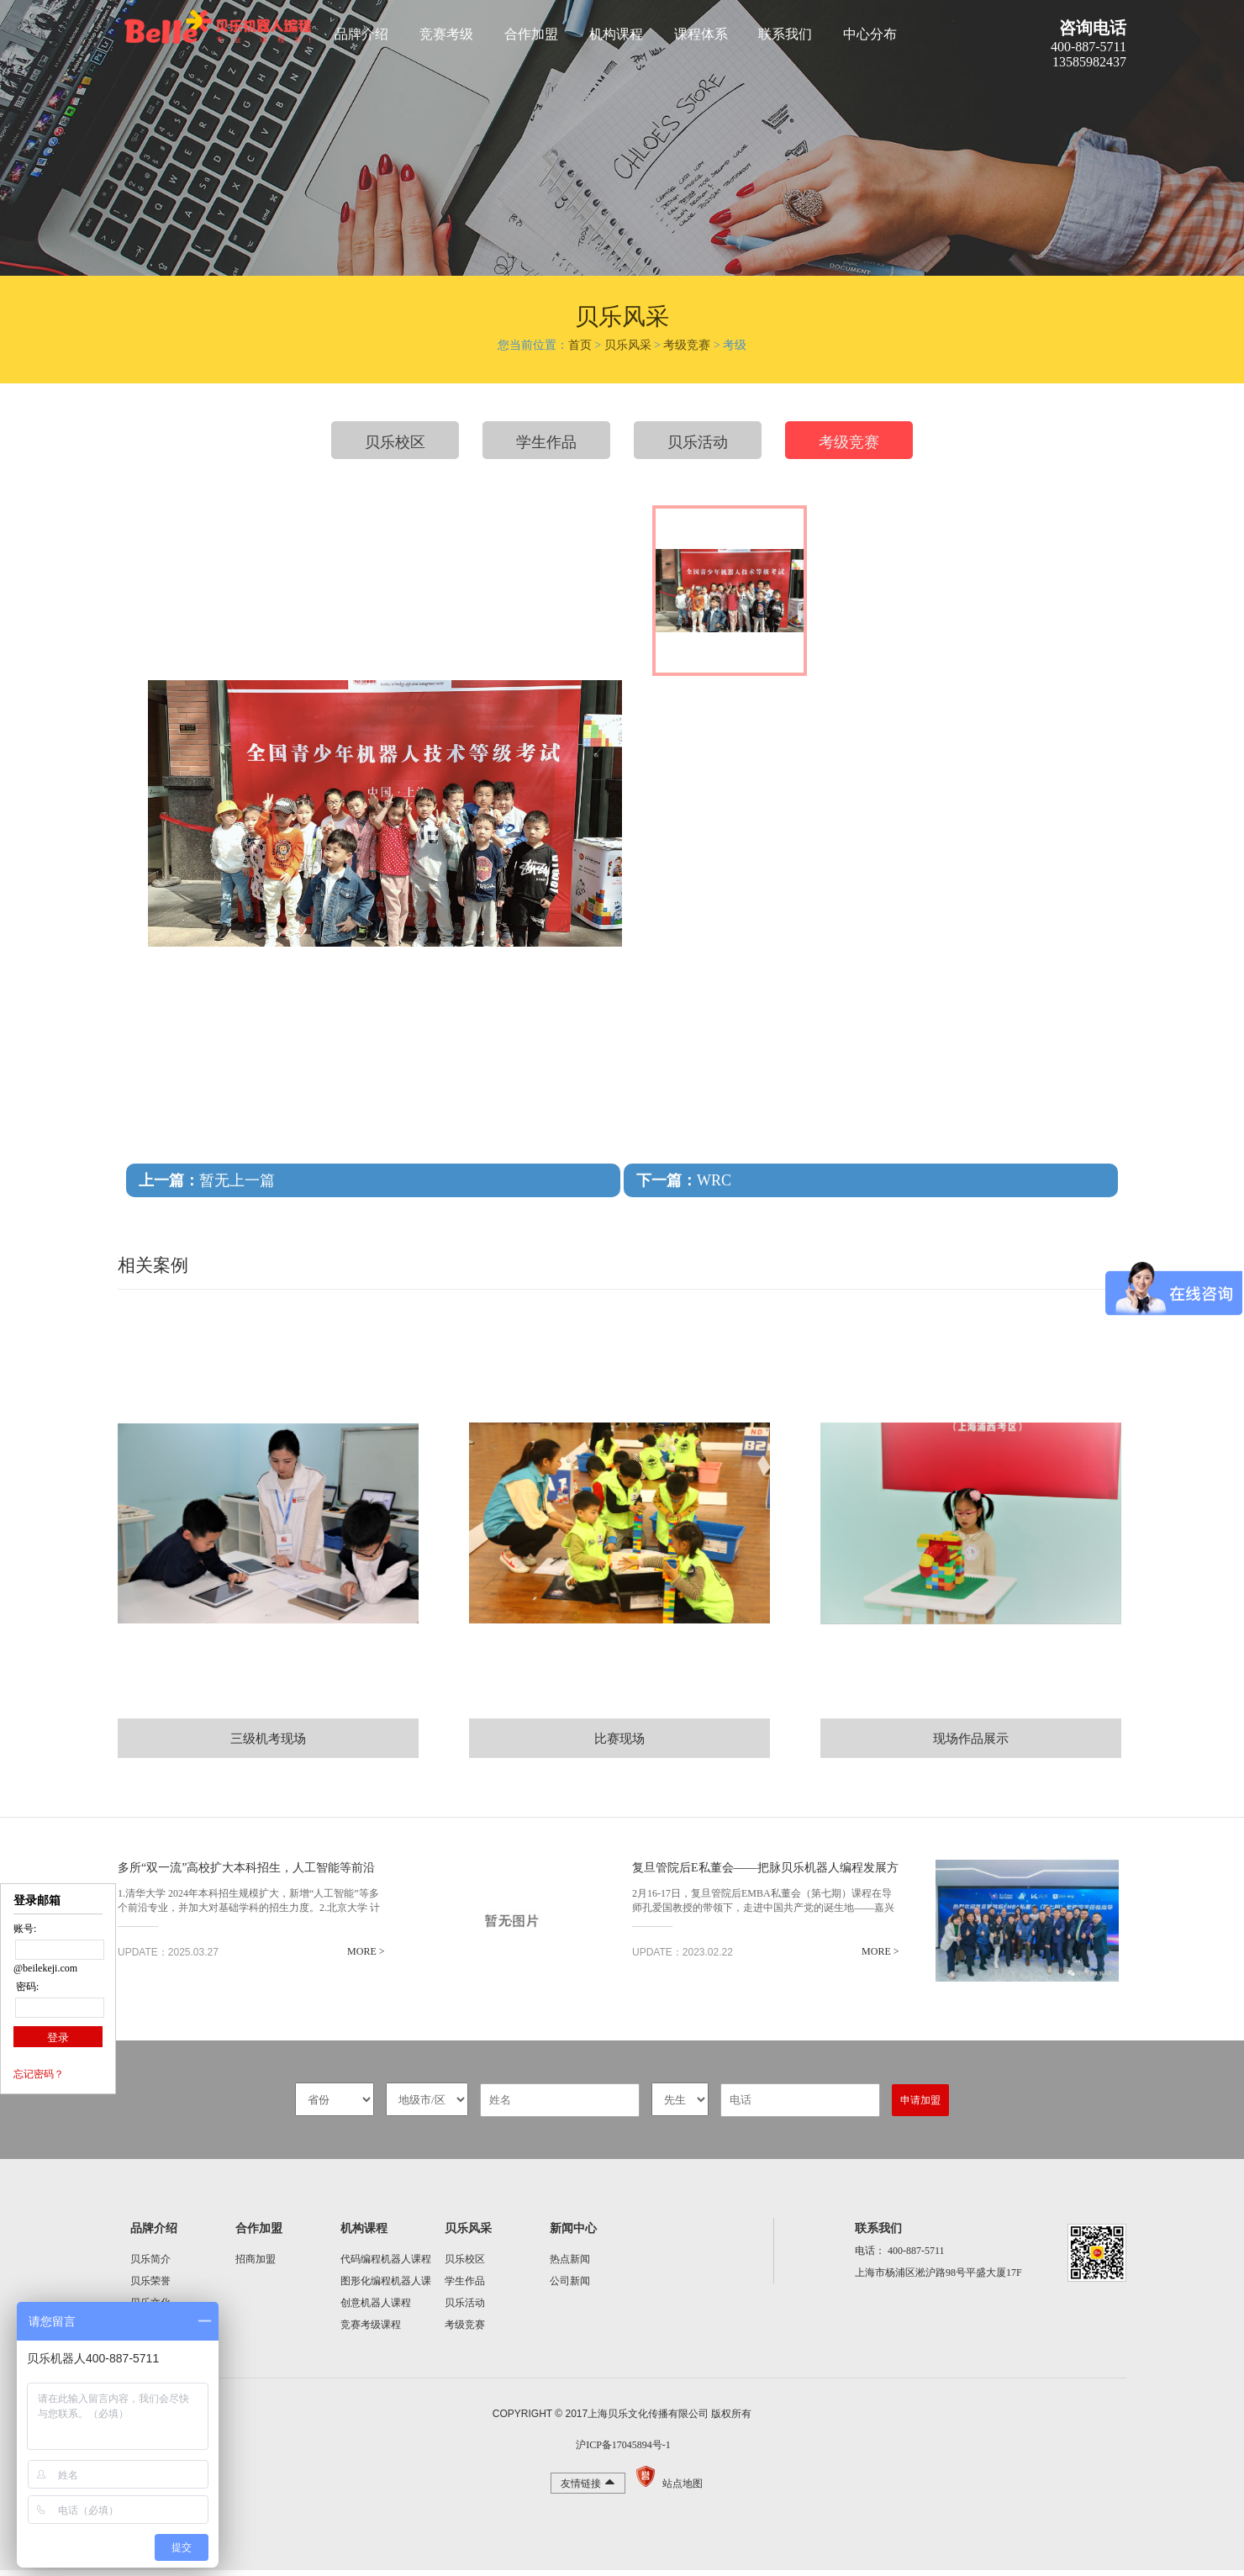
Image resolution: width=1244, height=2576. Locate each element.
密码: (26, 1992)
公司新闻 (570, 2287)
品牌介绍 (361, 34)
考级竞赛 (686, 345)
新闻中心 (573, 2234)
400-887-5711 (916, 2256)
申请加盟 (920, 2106)
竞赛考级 (446, 34)
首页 (580, 345)
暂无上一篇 (207, 1180)
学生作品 (546, 442)
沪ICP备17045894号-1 (622, 2451)
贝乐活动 (697, 442)
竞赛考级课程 (370, 2330)
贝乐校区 (395, 442)
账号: (24, 1934)
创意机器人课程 (375, 2309)
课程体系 (701, 34)
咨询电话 (1092, 27)
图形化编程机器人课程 (385, 2289)
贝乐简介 (150, 2265)
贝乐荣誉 (150, 2287)
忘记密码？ (38, 2079)
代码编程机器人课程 (385, 2265)
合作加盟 (531, 34)
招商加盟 (255, 2265)
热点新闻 (570, 2265)
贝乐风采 (627, 345)
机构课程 (616, 34)
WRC (683, 1180)
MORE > (290, 1957)
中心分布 (870, 34)
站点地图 (682, 2489)
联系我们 (785, 34)
